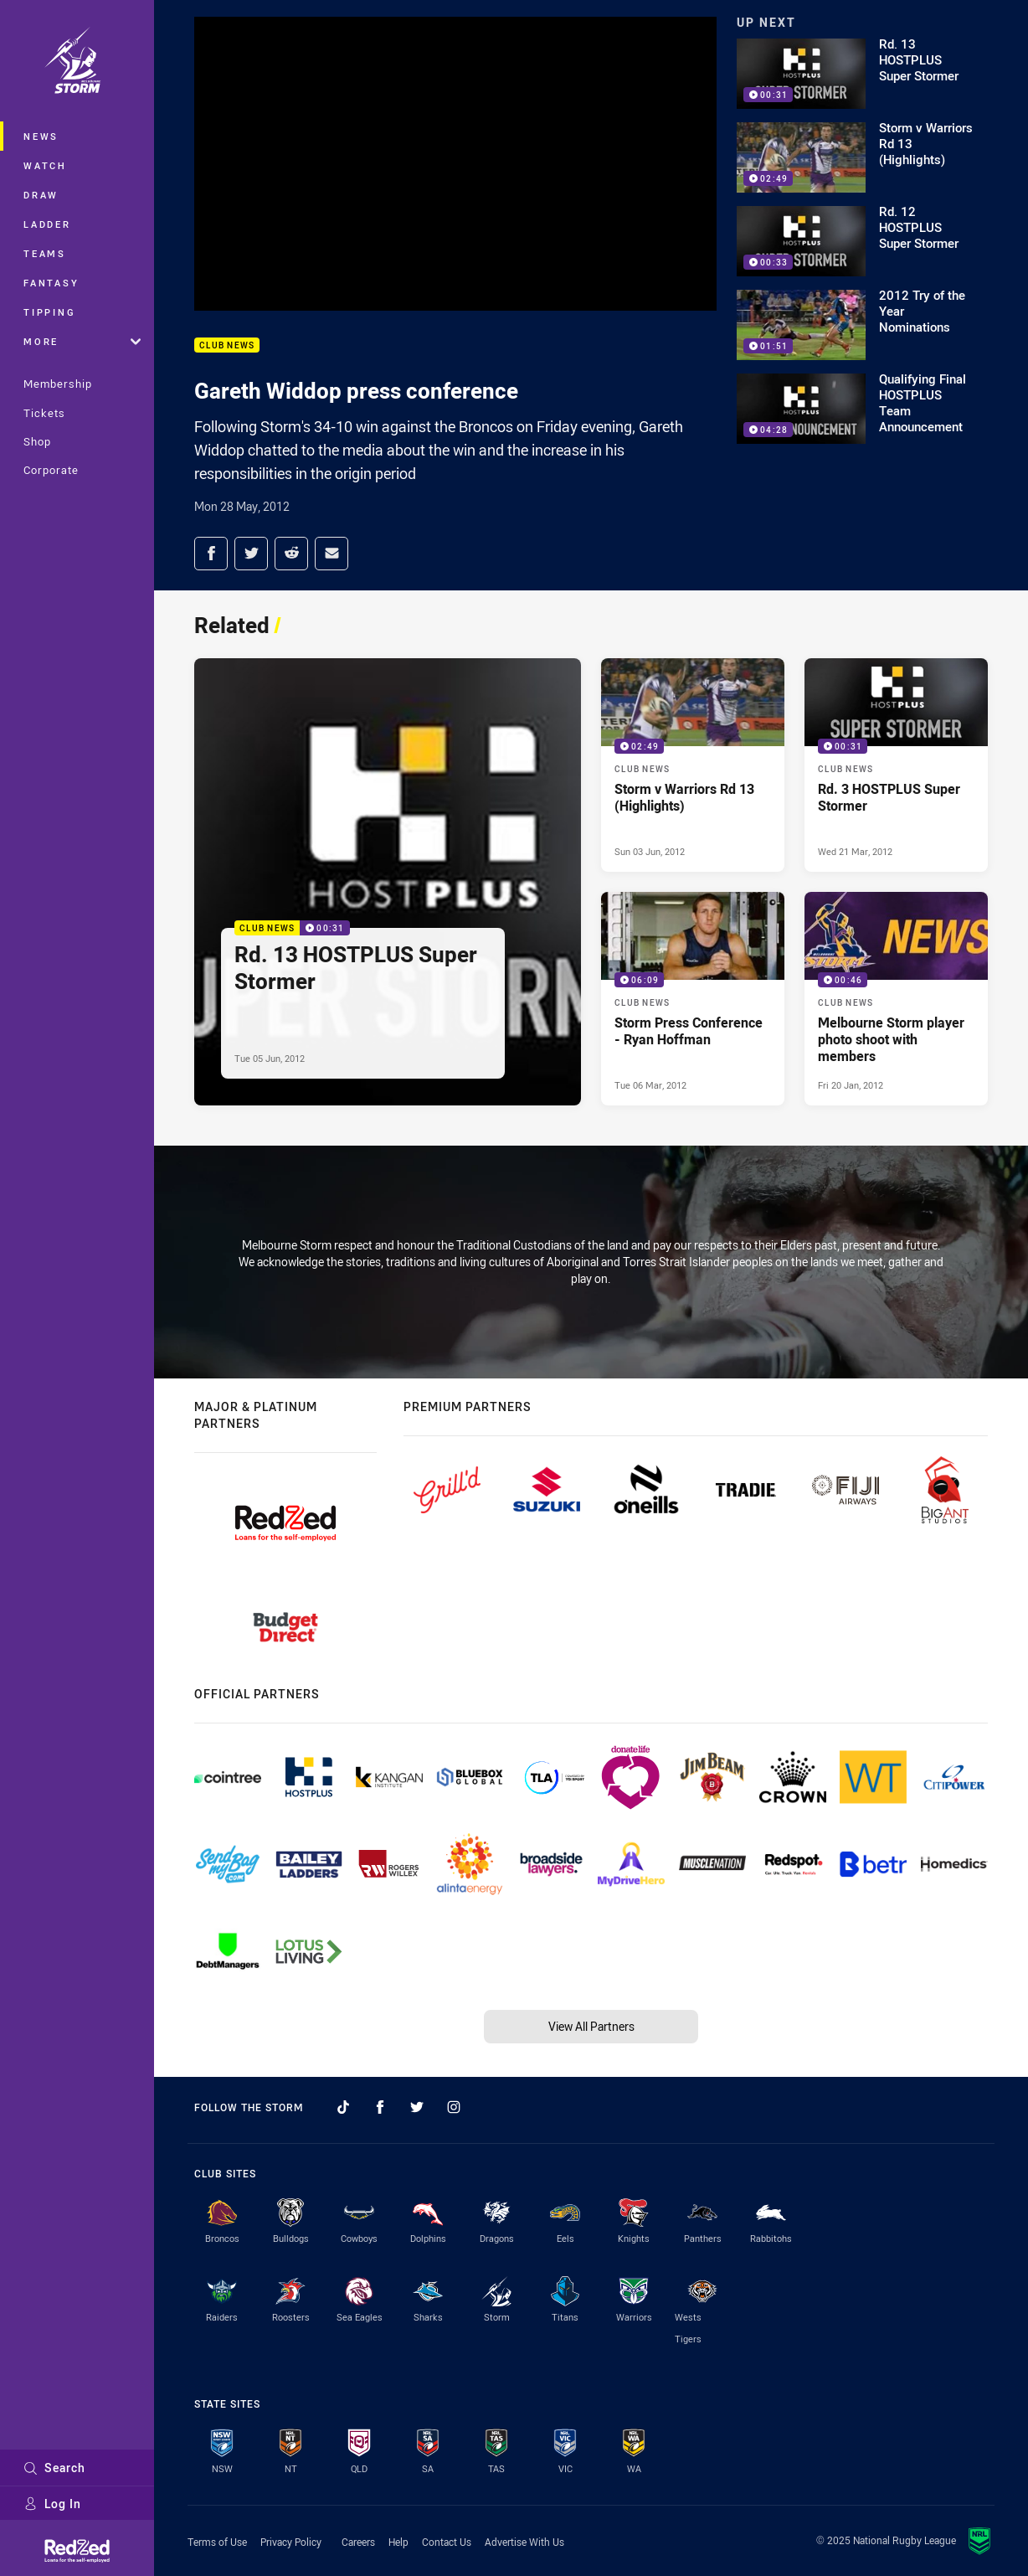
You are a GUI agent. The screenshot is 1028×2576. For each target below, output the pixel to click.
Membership (57, 383)
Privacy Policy (290, 2541)
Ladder (47, 224)
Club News (226, 345)
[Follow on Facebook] (380, 2107)
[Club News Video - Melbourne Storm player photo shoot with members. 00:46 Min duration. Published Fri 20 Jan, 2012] (896, 998)
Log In (52, 2504)
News (41, 136)
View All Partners (591, 2026)
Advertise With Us (524, 2541)
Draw (41, 194)
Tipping (49, 312)
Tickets (44, 412)
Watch (45, 165)
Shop (37, 441)
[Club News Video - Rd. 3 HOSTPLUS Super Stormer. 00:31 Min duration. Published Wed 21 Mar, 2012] (896, 765)
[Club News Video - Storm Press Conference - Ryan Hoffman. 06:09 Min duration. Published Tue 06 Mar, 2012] (692, 998)
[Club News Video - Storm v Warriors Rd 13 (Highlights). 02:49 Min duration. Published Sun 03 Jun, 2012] (692, 765)
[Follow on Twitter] (417, 2107)
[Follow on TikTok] (343, 2107)
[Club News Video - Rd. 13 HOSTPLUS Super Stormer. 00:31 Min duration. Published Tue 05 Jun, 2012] (387, 882)
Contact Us (446, 2541)
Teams (44, 253)
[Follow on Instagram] (453, 2107)
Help (398, 2541)
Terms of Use (217, 2541)
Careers (358, 2541)
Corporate (51, 469)
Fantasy (51, 282)
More (82, 341)
